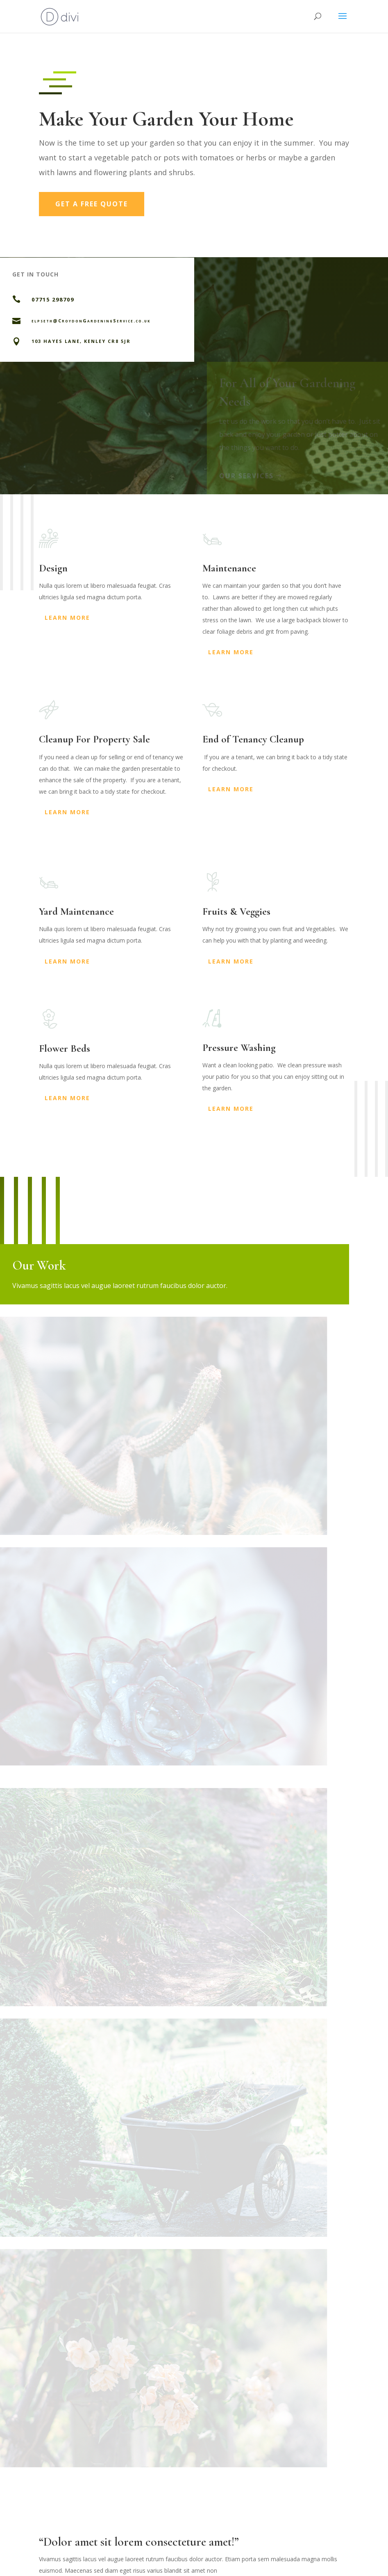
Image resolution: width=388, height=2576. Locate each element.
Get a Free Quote (91, 203)
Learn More (67, 617)
